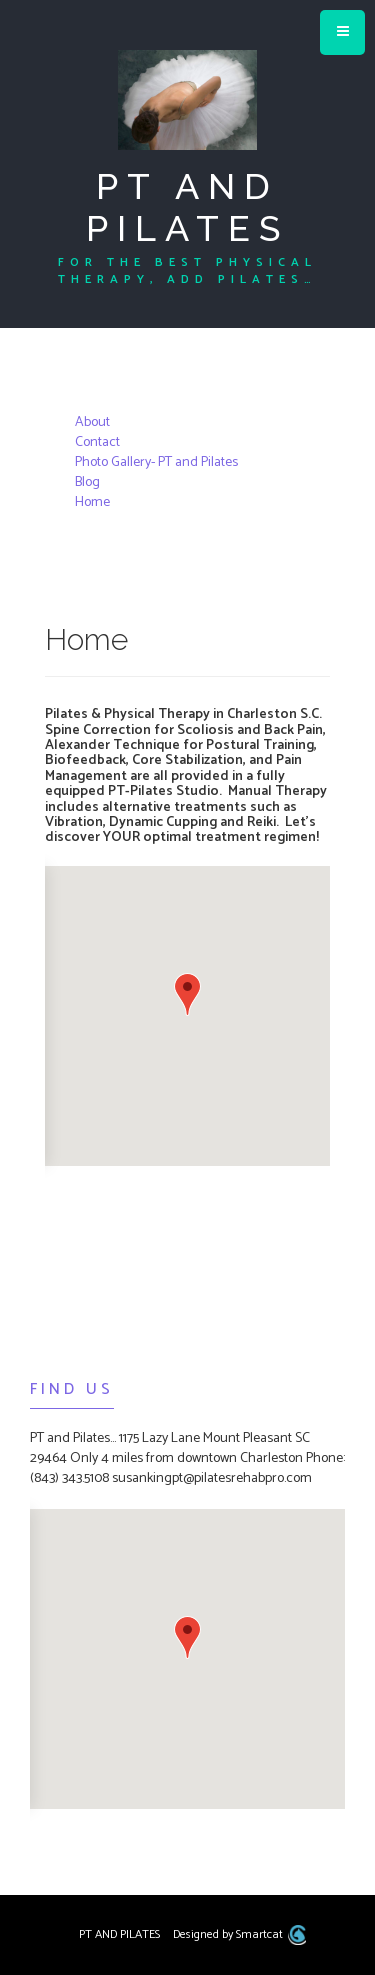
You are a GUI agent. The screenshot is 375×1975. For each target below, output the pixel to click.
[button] (187, 994)
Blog (87, 482)
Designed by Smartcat (239, 1934)
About (92, 422)
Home (92, 502)
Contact (97, 442)
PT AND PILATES (187, 207)
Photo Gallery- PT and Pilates (156, 462)
